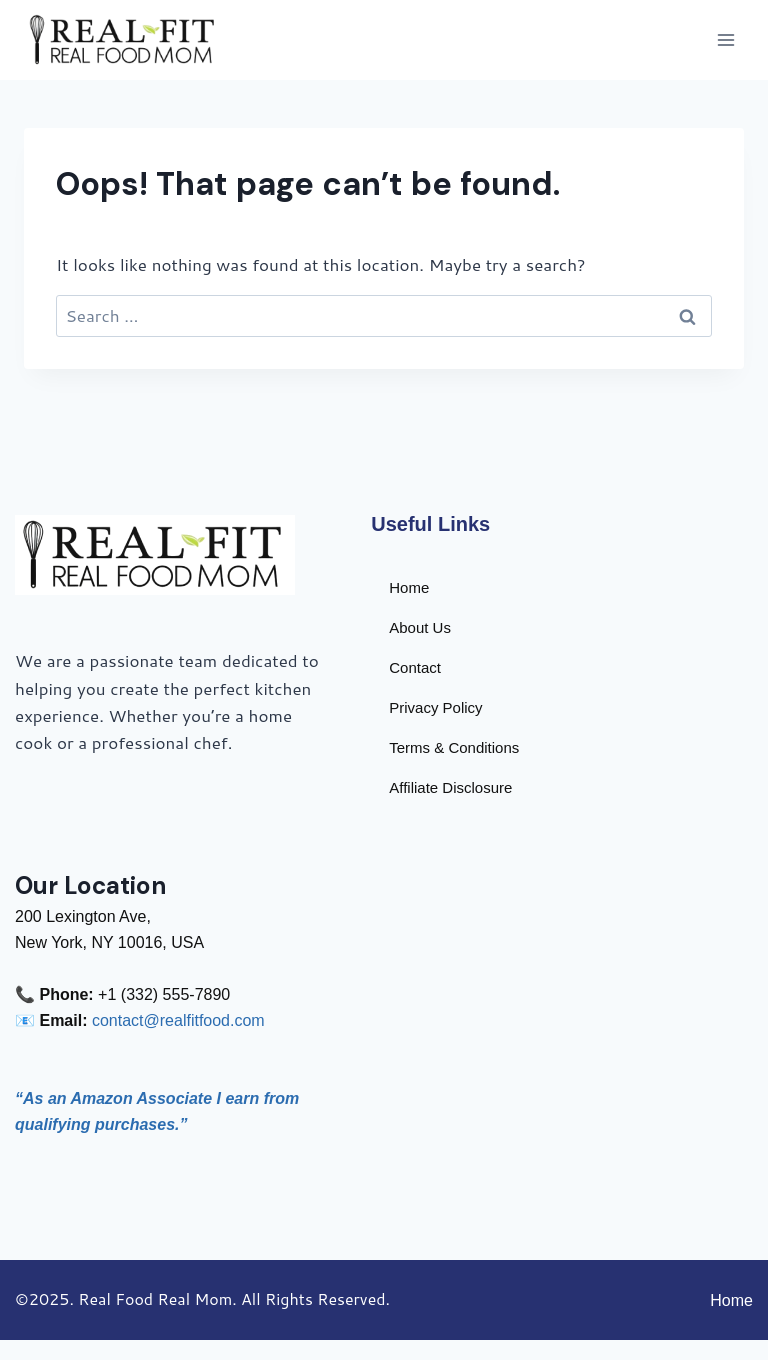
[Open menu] (725, 39)
